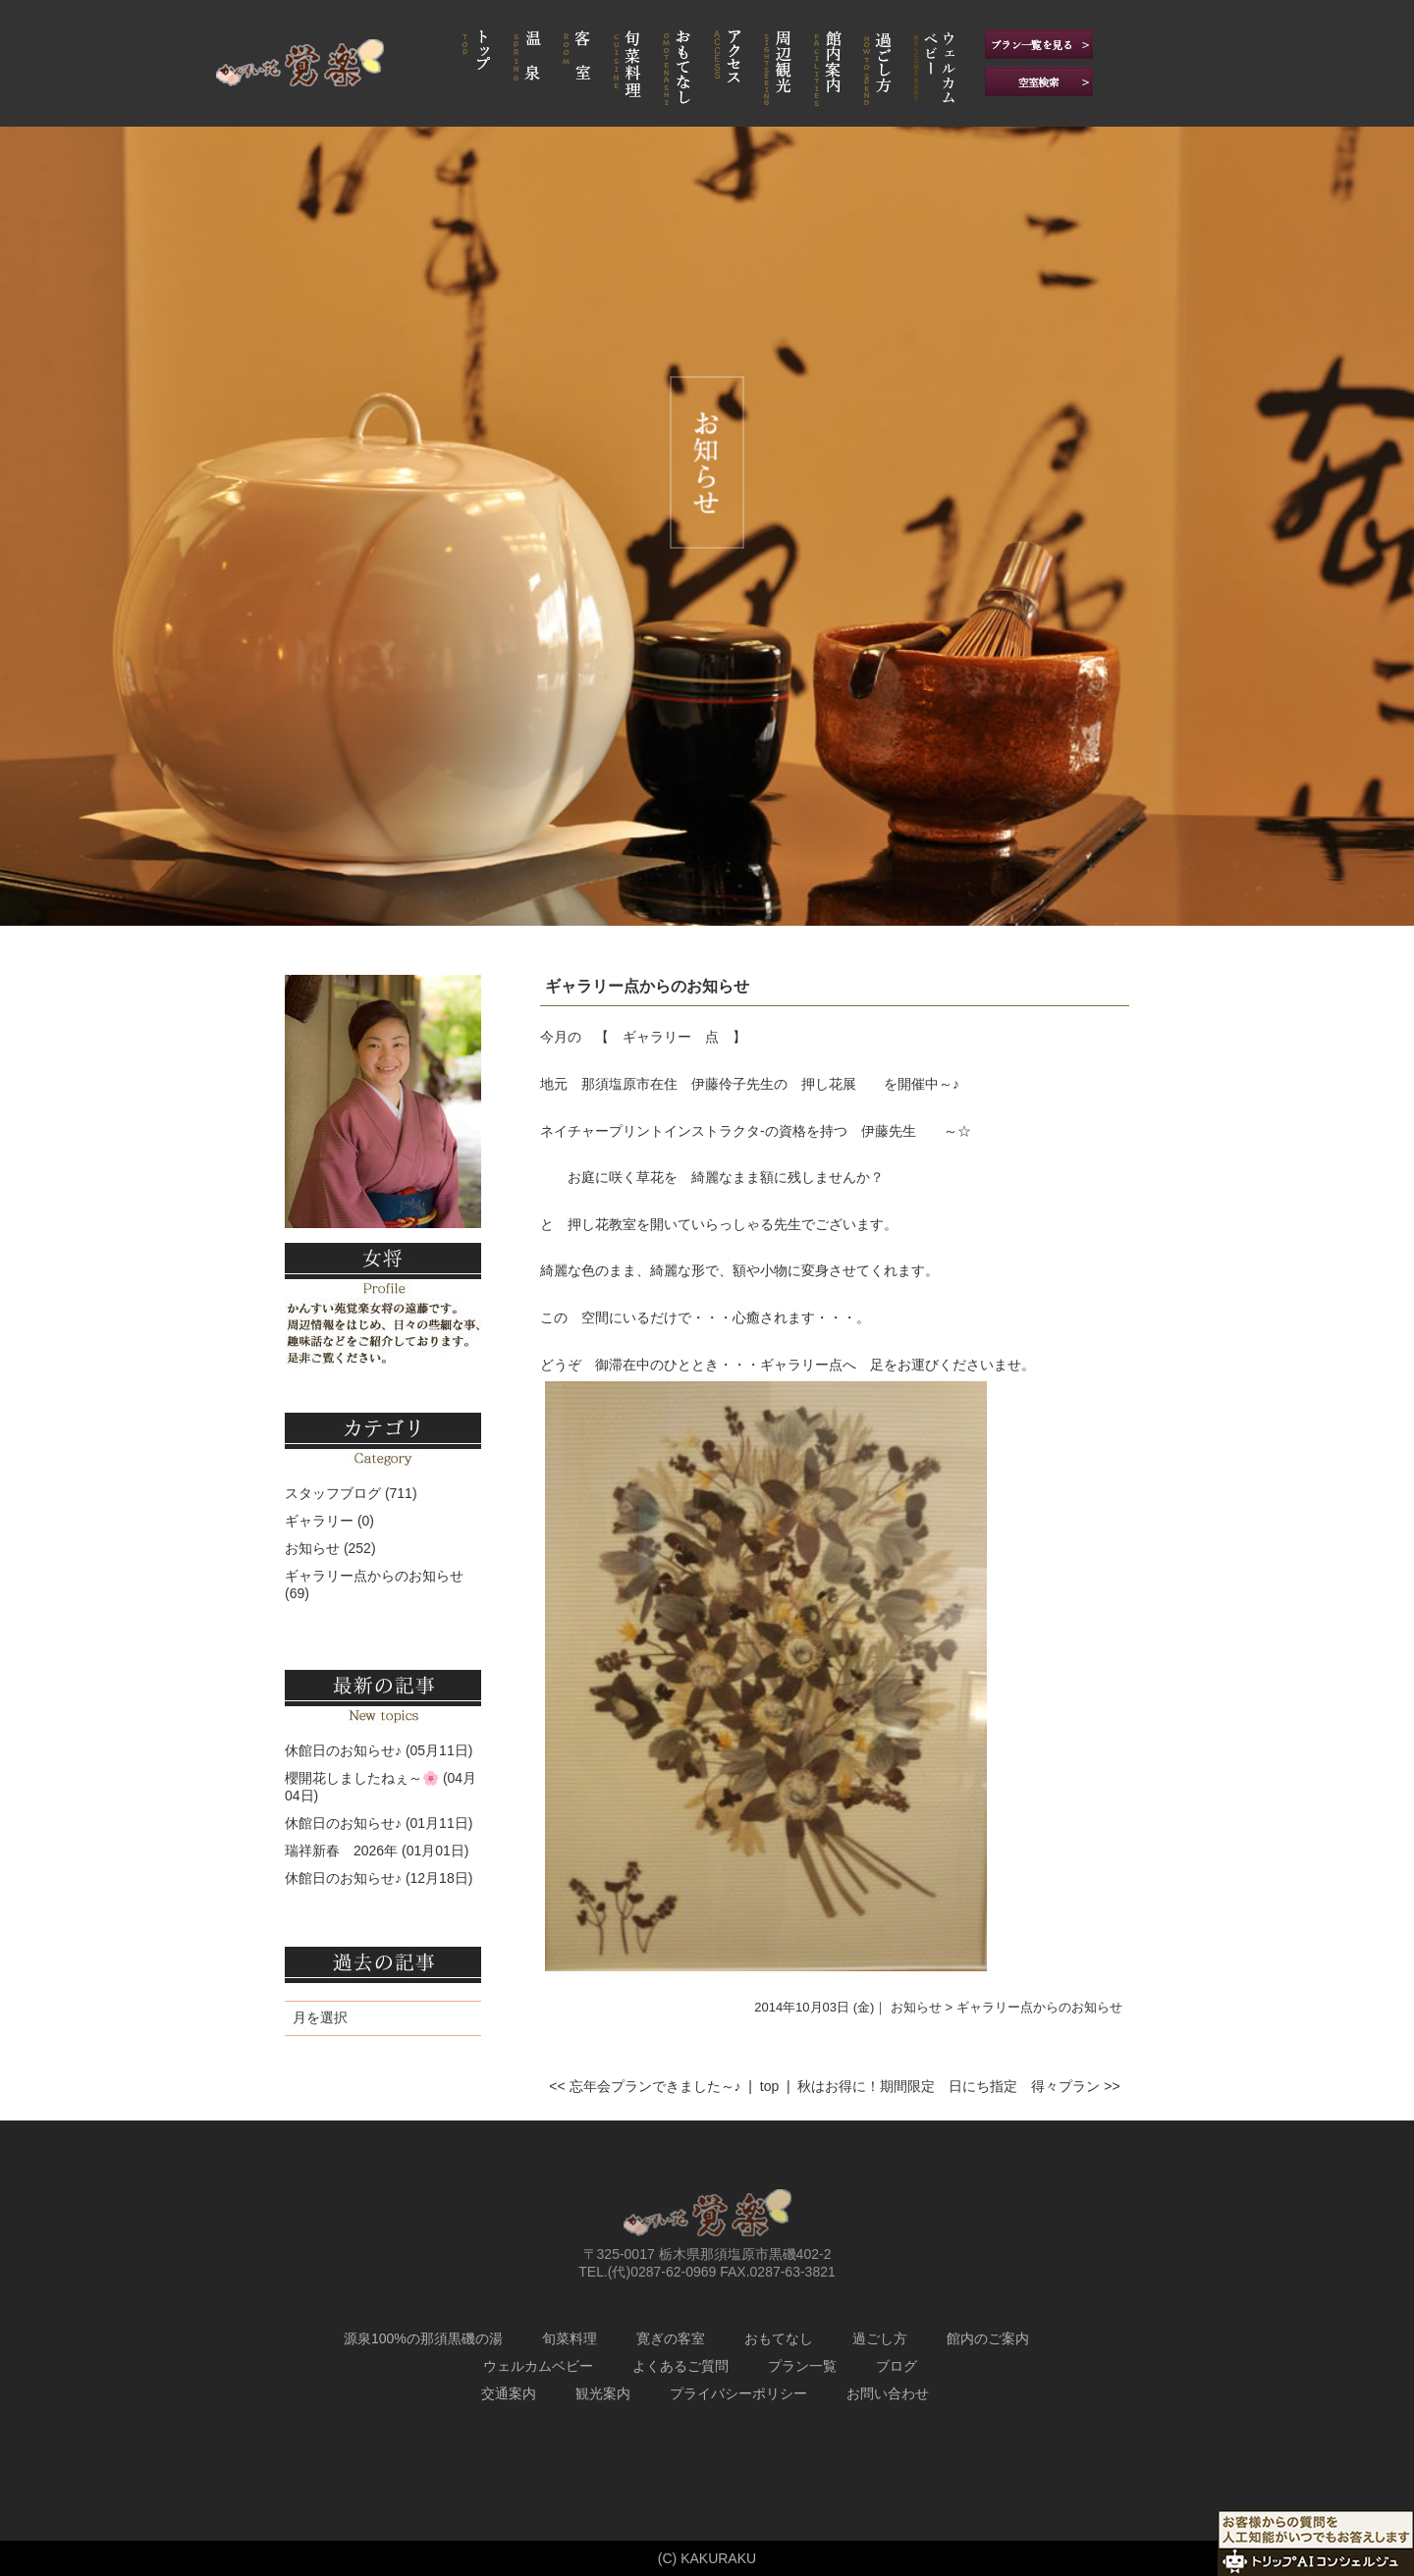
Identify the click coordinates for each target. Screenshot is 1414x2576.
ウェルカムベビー (538, 2366)
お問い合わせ (887, 2393)
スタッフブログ (333, 1493)
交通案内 (508, 2393)
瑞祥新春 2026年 (341, 1850)
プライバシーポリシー (738, 2393)
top (769, 2086)
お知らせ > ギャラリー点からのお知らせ (1006, 2007)
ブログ (896, 2366)
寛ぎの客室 (670, 2338)
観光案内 (602, 2393)
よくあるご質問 (680, 2366)
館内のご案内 (988, 2338)
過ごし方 (879, 2338)
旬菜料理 (569, 2338)
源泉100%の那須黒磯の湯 (423, 2338)
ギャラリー (319, 1521)
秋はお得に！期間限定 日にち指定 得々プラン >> (958, 2086)
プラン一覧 (802, 2366)
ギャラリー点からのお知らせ (647, 986)
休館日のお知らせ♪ (343, 1750)
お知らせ (312, 1548)
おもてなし (778, 2338)
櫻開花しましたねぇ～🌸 (362, 1778)
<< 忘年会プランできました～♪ (644, 2086)
